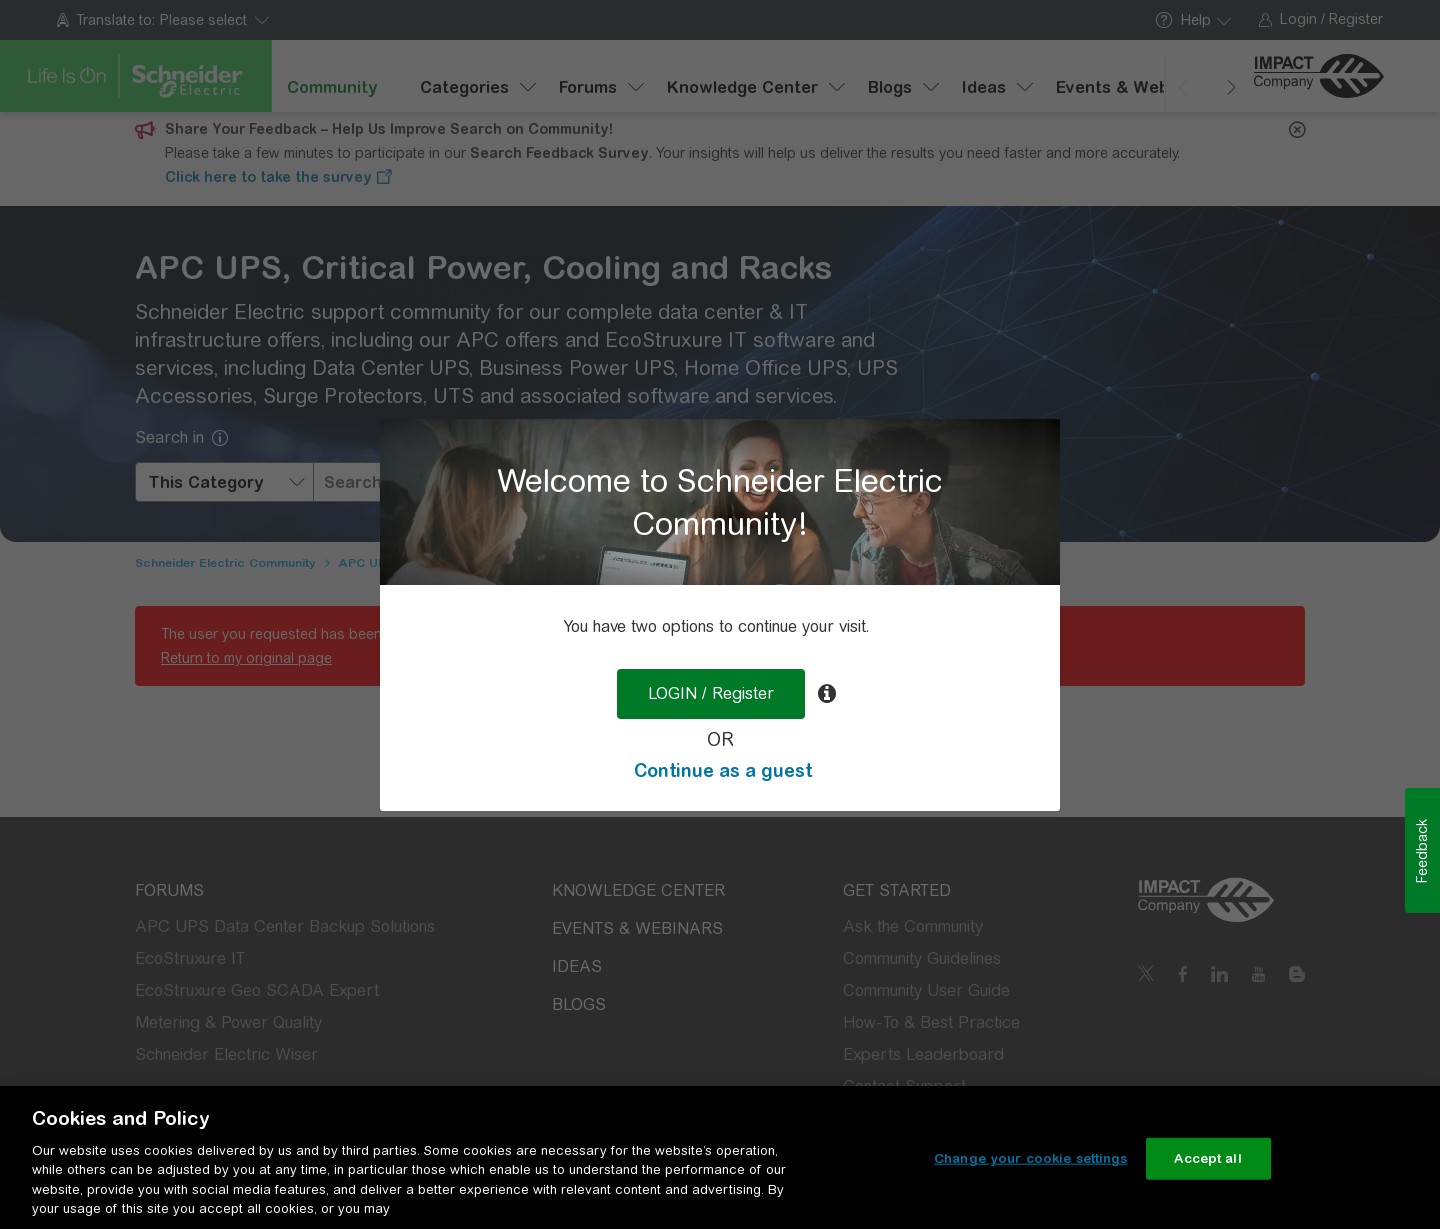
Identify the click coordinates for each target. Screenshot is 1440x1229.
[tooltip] (827, 694)
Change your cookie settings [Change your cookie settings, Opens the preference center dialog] (1031, 1158)
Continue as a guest (723, 770)
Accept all (1207, 1158)
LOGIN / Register (711, 693)
